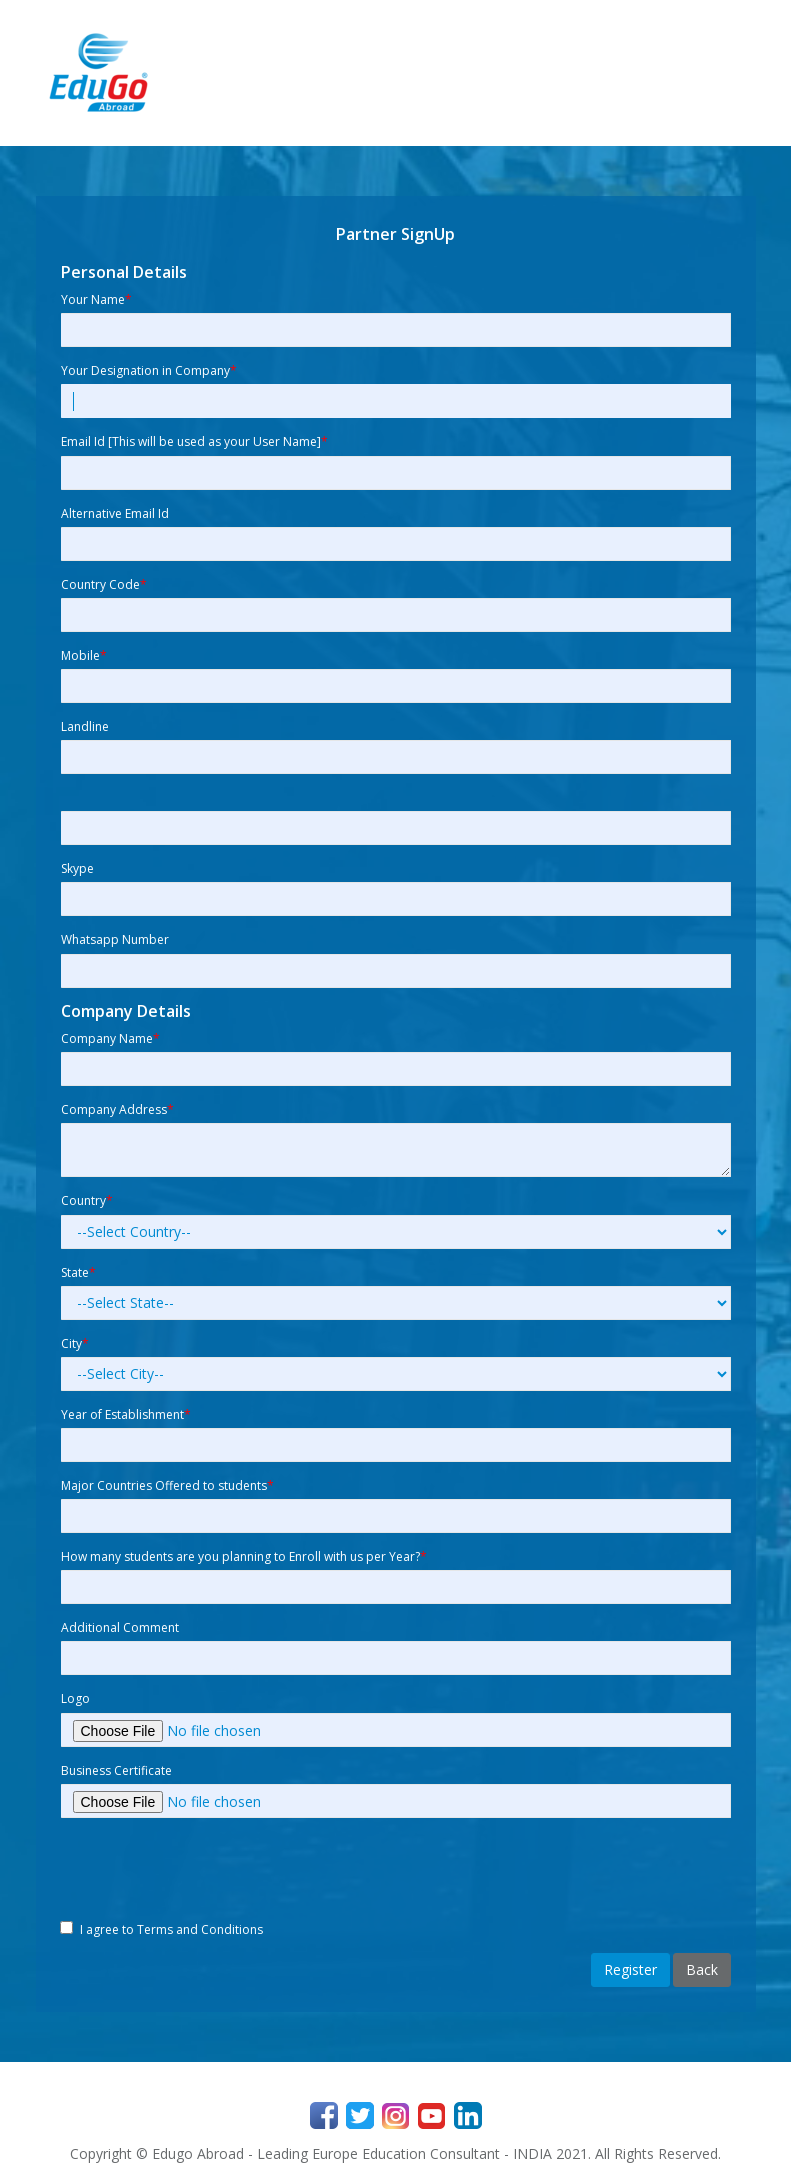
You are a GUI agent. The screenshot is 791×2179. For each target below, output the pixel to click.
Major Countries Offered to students (167, 1485)
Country (87, 1200)
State (78, 1272)
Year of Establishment (126, 1414)
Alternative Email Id (115, 513)
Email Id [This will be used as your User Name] (194, 441)
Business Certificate (116, 1770)
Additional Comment (120, 1627)
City (75, 1343)
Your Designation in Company (149, 370)
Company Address (117, 1109)
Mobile (84, 655)
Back (702, 1969)
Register (630, 1969)
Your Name (96, 299)
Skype (77, 868)
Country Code (104, 584)
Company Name (110, 1038)
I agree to (171, 1929)
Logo (75, 1698)
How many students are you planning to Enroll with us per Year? (244, 1556)
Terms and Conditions (200, 1929)
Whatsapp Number (115, 939)
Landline (85, 726)
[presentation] (213, 1872)
